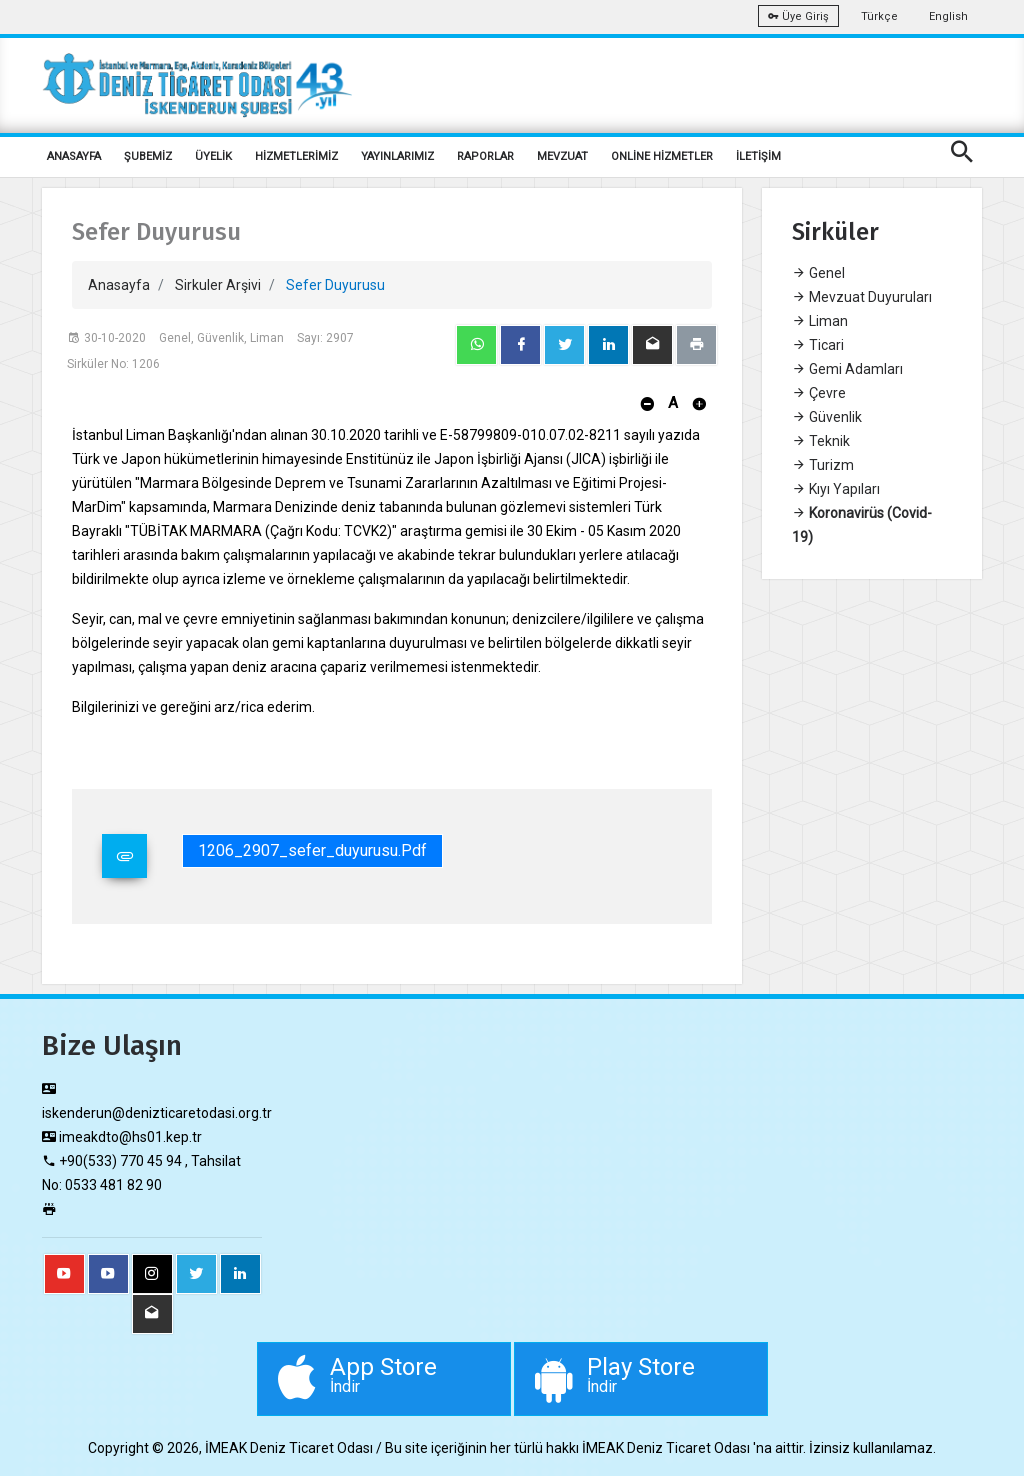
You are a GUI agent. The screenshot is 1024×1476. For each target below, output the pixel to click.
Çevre (819, 393)
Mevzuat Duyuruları (862, 297)
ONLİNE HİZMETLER (662, 156)
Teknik (821, 441)
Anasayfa (119, 285)
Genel (818, 273)
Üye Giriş (798, 16)
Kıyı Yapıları (836, 489)
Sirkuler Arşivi (218, 285)
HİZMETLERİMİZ (296, 156)
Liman (820, 321)
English (948, 16)
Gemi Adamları (847, 369)
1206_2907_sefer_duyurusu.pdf (312, 850)
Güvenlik (827, 417)
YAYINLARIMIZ (397, 156)
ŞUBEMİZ (148, 156)
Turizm (823, 465)
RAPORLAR (485, 156)
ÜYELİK (213, 156)
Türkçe (879, 16)
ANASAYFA (74, 156)
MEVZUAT (562, 156)
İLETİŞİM (758, 156)
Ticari (818, 345)
